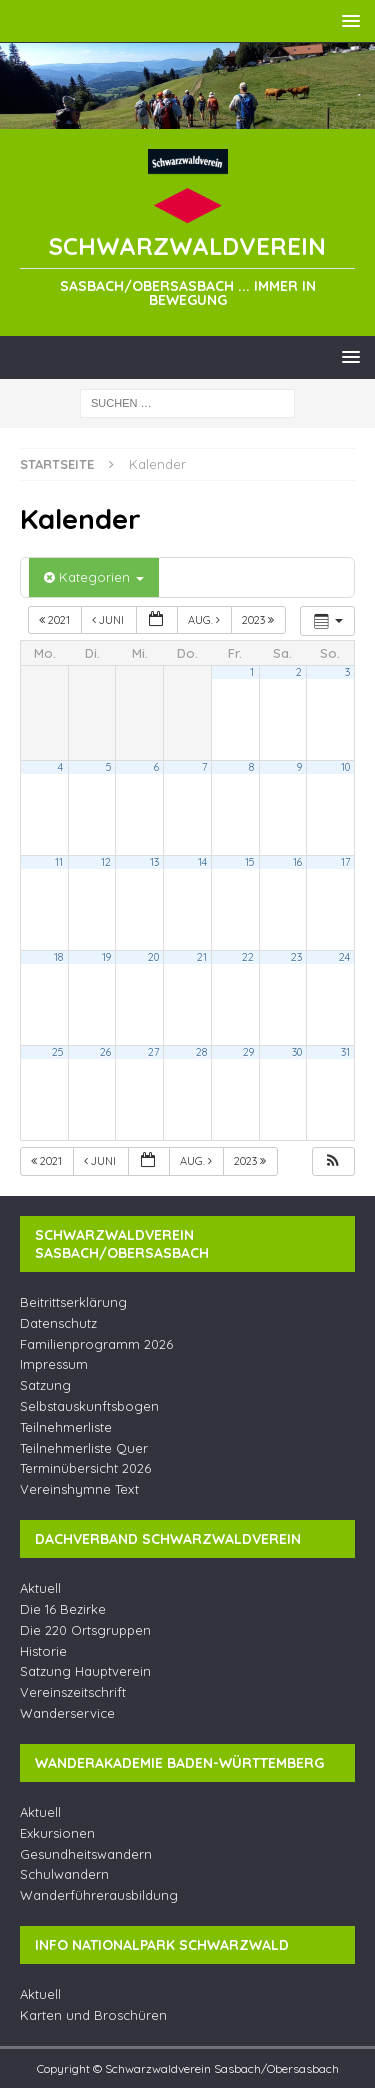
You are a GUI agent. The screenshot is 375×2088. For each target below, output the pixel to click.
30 (297, 1052)
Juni (109, 620)
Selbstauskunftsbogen (89, 1406)
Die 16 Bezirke (63, 1609)
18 (58, 957)
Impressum (54, 1364)
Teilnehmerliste (66, 1427)
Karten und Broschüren (93, 2015)
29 (248, 1052)
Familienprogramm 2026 (96, 1344)
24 (344, 957)
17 (345, 862)
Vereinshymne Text (79, 1489)
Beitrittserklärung (73, 1302)
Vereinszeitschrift (73, 1692)
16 (297, 862)
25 (57, 1052)
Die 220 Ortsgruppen (85, 1630)
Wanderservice (67, 1713)
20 (153, 957)
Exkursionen (57, 1833)
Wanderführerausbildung (99, 1895)
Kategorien (94, 577)
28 (201, 1052)
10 (345, 767)
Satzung (45, 1385)
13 (154, 862)
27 (153, 1052)
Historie (43, 1651)
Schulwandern (64, 1874)
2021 (56, 620)
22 (248, 957)
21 (202, 957)
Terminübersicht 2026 (85, 1468)
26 (105, 1052)
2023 (259, 620)
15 (249, 862)
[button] (333, 1161)
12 (106, 862)
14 (202, 862)
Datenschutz (58, 1323)
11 (59, 862)
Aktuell (40, 1588)
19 (106, 957)
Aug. (205, 620)
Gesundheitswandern (86, 1854)
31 (345, 1052)
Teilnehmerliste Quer (84, 1448)
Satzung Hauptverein (85, 1671)
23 (296, 957)
